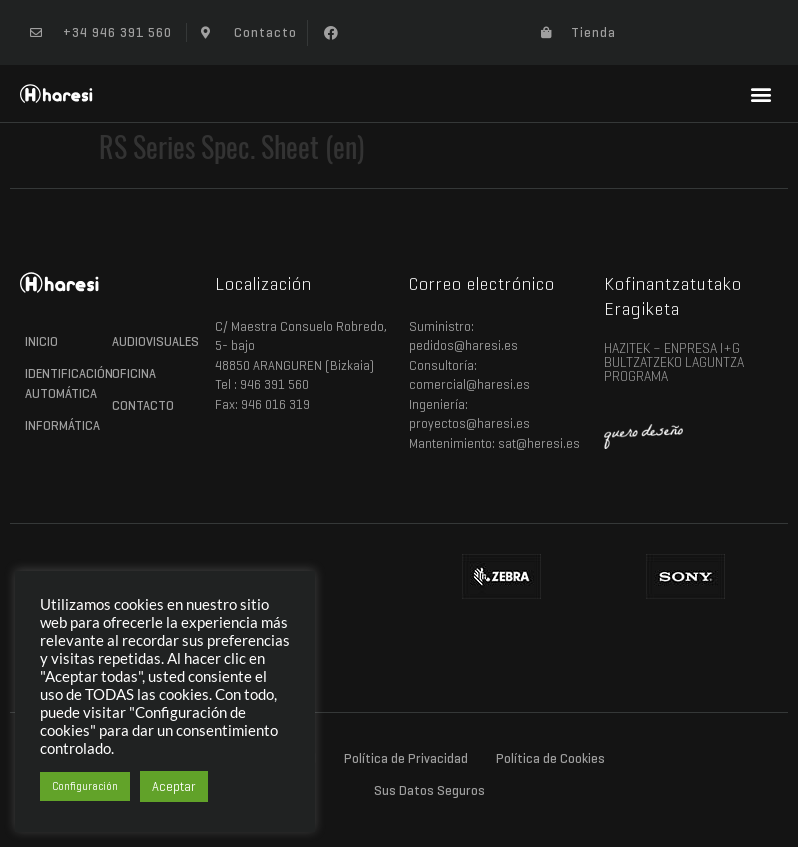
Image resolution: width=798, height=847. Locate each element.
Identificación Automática (63, 383)
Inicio (41, 341)
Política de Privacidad (406, 758)
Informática (62, 425)
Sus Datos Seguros (429, 790)
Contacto (143, 405)
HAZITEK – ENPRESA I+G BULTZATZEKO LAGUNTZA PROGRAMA (674, 362)
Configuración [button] (85, 786)
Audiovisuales (150, 341)
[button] (330, 33)
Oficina (134, 373)
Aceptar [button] (174, 786)
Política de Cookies (550, 758)
